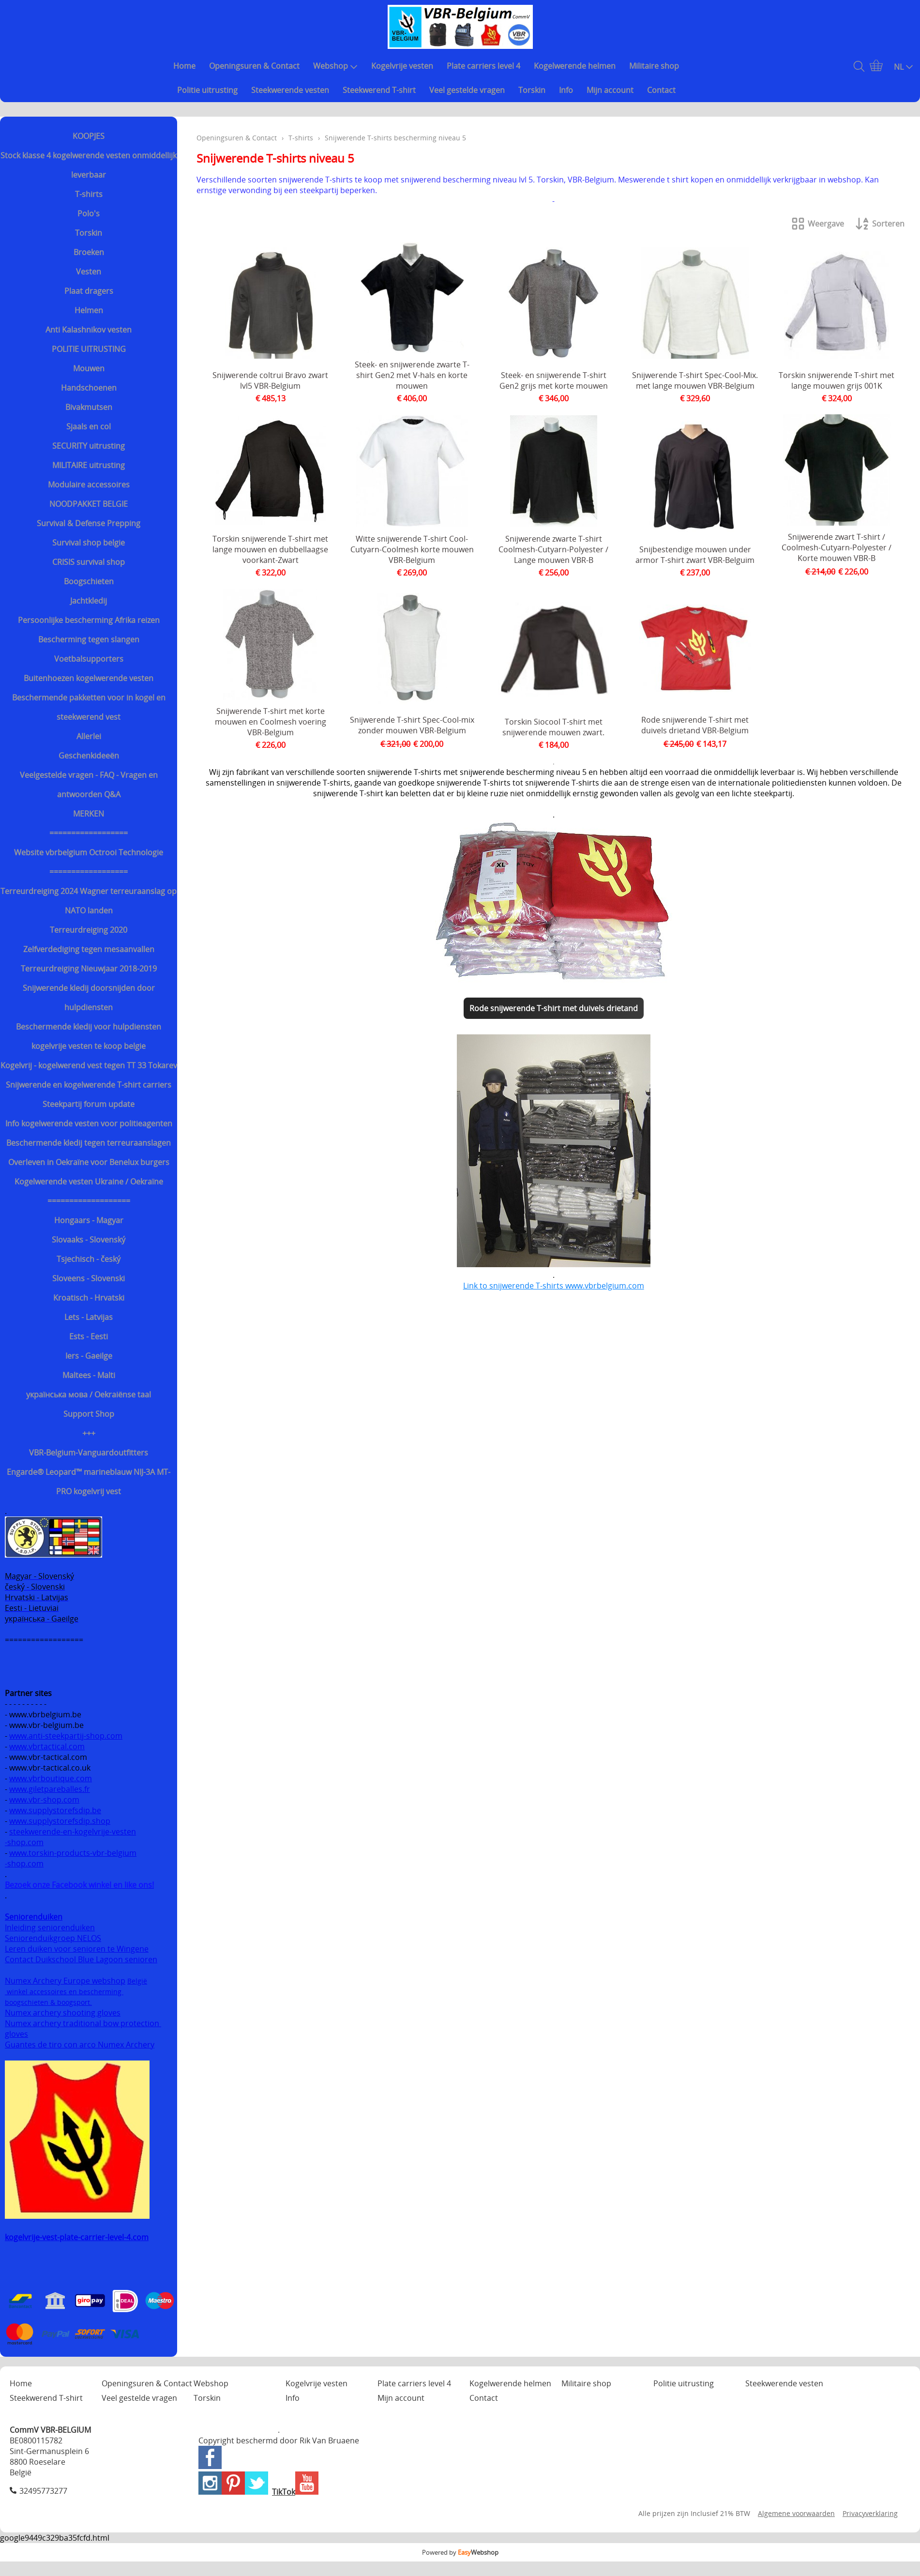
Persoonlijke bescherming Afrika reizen (89, 620)
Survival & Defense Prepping (88, 523)
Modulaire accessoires (89, 484)
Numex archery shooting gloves (63, 2012)
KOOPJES (89, 136)
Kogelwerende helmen (575, 66)
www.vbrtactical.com (47, 1746)
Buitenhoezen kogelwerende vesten (88, 678)
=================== (88, 1201)
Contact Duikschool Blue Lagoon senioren (81, 1959)
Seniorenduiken (33, 1916)
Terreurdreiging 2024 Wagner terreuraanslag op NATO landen (88, 901)
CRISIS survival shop (88, 562)
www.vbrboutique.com (50, 1778)
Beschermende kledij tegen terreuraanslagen (88, 1142)
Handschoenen (89, 387)
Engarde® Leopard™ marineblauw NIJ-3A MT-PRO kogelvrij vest (88, 1482)
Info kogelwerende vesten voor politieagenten (88, 1123)
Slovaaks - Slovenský (88, 1239)
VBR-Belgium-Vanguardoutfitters (88, 1452)
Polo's (88, 213)
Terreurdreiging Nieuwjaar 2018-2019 (89, 968)
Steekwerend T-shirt (379, 90)
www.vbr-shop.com (44, 1799)
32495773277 (43, 2490)
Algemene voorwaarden (796, 2513)
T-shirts (89, 194)
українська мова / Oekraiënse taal (88, 1394)
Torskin (531, 90)
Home (184, 66)
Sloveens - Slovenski (88, 1278)
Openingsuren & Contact (254, 66)
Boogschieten (89, 581)
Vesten (88, 271)
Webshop (335, 66)
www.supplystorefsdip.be (55, 1810)
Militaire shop (654, 66)
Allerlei (88, 736)
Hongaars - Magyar (88, 1220)
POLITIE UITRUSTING (89, 349)
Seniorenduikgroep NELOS (53, 1938)
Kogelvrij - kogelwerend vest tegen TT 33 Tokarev (88, 1065)
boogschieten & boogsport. (48, 2002)
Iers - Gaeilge (88, 1355)
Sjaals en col (88, 426)
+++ (88, 1433)
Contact (661, 90)
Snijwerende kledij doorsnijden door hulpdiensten (89, 998)
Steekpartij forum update (89, 1104)
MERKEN (88, 813)
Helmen (89, 310)
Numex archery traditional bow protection (83, 2023)
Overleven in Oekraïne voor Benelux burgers (88, 1162)
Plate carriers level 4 (483, 66)
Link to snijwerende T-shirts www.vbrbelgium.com (553, 1285)
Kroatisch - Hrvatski (88, 1297)
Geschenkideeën (89, 755)
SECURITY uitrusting (88, 445)
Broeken (89, 252)
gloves (16, 2034)
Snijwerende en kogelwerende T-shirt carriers (88, 1084)
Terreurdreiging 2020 (88, 929)
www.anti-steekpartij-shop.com (65, 1735)
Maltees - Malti (88, 1375)
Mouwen (89, 368)
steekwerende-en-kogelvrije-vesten (72, 1831)
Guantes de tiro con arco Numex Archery (79, 2044)
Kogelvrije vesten (402, 66)
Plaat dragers (88, 291)
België (137, 1980)
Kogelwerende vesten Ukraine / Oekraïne (89, 1181)
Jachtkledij (88, 600)
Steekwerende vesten (290, 90)
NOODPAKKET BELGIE (88, 504)
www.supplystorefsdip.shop (59, 1821)
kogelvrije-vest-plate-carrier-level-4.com (77, 2237)
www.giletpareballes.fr (49, 1789)
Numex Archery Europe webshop (65, 1980)
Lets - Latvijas (88, 1317)
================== (88, 833)
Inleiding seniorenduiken (50, 1927)
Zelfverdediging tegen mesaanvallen (88, 949)
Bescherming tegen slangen (88, 639)
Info (566, 90)
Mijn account (610, 90)
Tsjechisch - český (89, 1259)
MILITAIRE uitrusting (88, 465)
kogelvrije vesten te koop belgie (88, 1046)
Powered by (460, 2552)
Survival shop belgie (88, 542)
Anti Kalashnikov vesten (88, 329)
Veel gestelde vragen (467, 90)
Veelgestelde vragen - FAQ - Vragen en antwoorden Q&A (89, 785)
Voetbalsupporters (88, 658)
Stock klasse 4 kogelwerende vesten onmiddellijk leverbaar (88, 165)
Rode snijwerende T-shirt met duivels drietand (553, 1008)
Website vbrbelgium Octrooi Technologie (88, 852)
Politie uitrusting (207, 90)
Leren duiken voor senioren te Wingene (77, 1948)
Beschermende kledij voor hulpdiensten (88, 1026)
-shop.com (24, 1842)
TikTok (283, 2491)
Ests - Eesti (88, 1336)
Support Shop (88, 1414)
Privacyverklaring (870, 2513)
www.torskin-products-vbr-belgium (72, 1853)
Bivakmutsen (88, 407)
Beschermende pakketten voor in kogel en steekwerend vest (89, 707)
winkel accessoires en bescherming (64, 1991)
